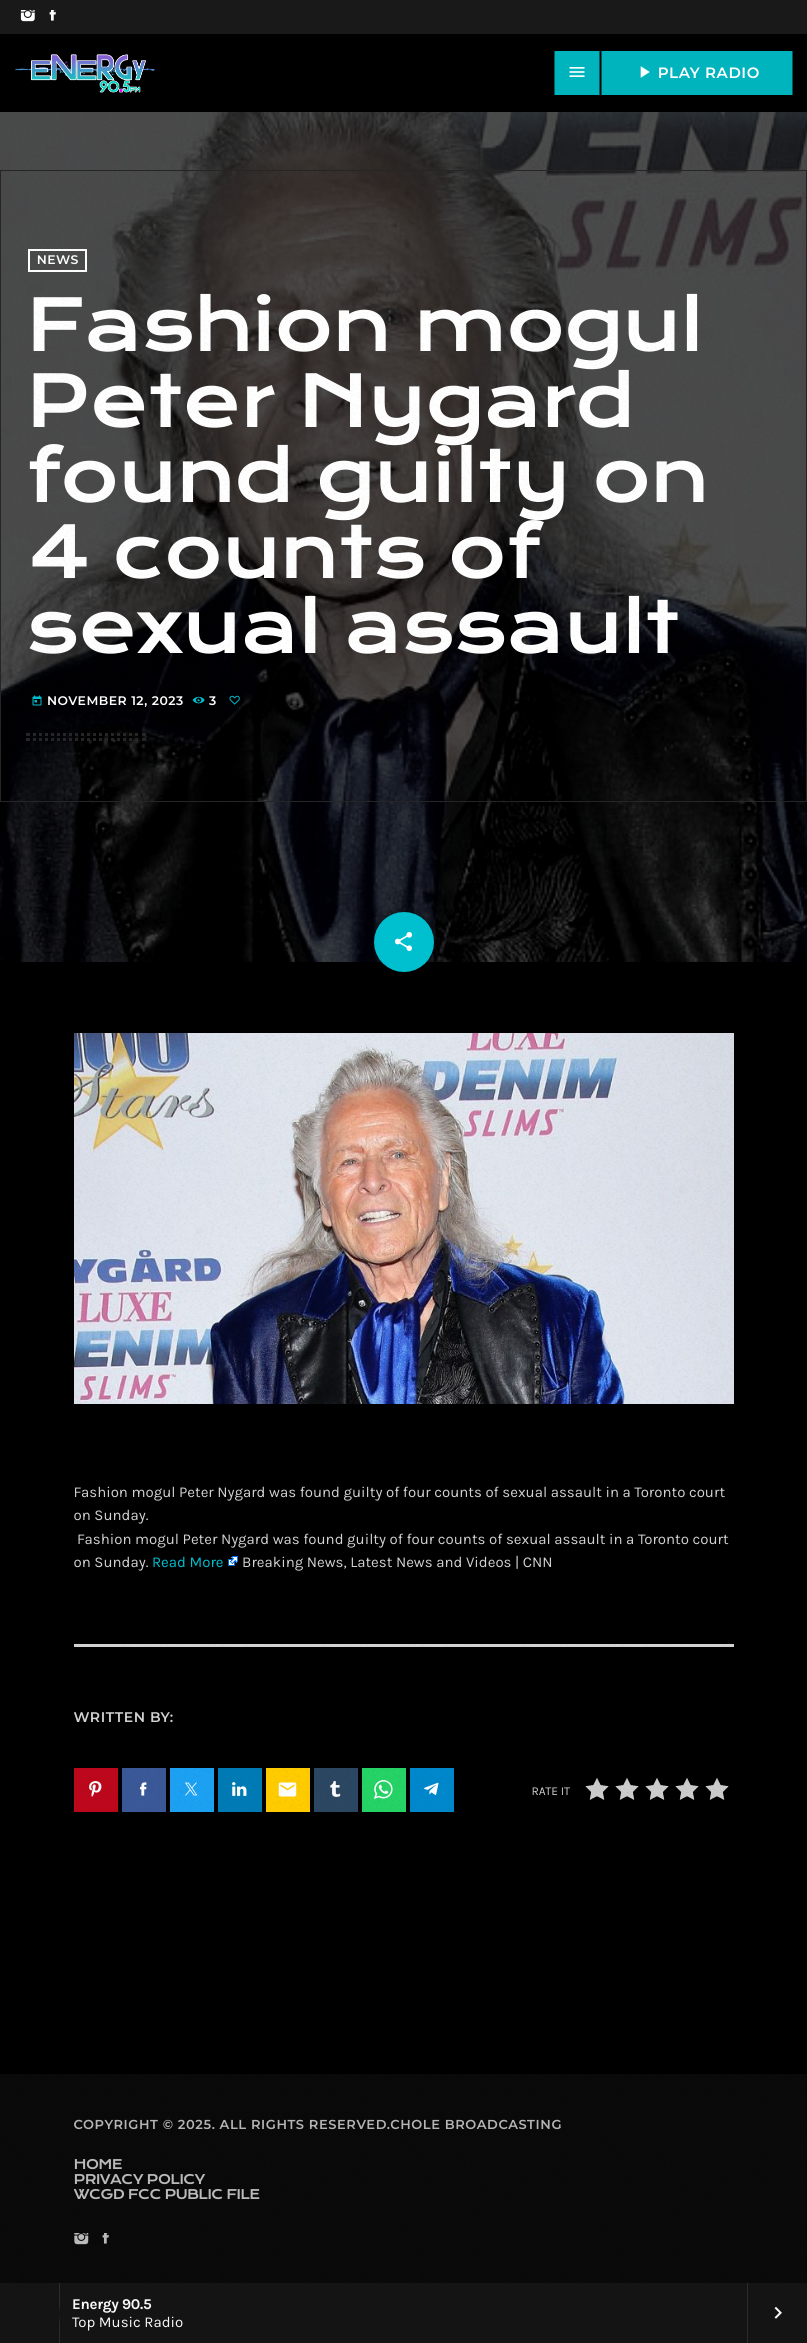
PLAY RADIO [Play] (697, 72)
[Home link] (85, 73)
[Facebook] (52, 17)
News (58, 260)
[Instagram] (27, 17)
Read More (188, 1562)
